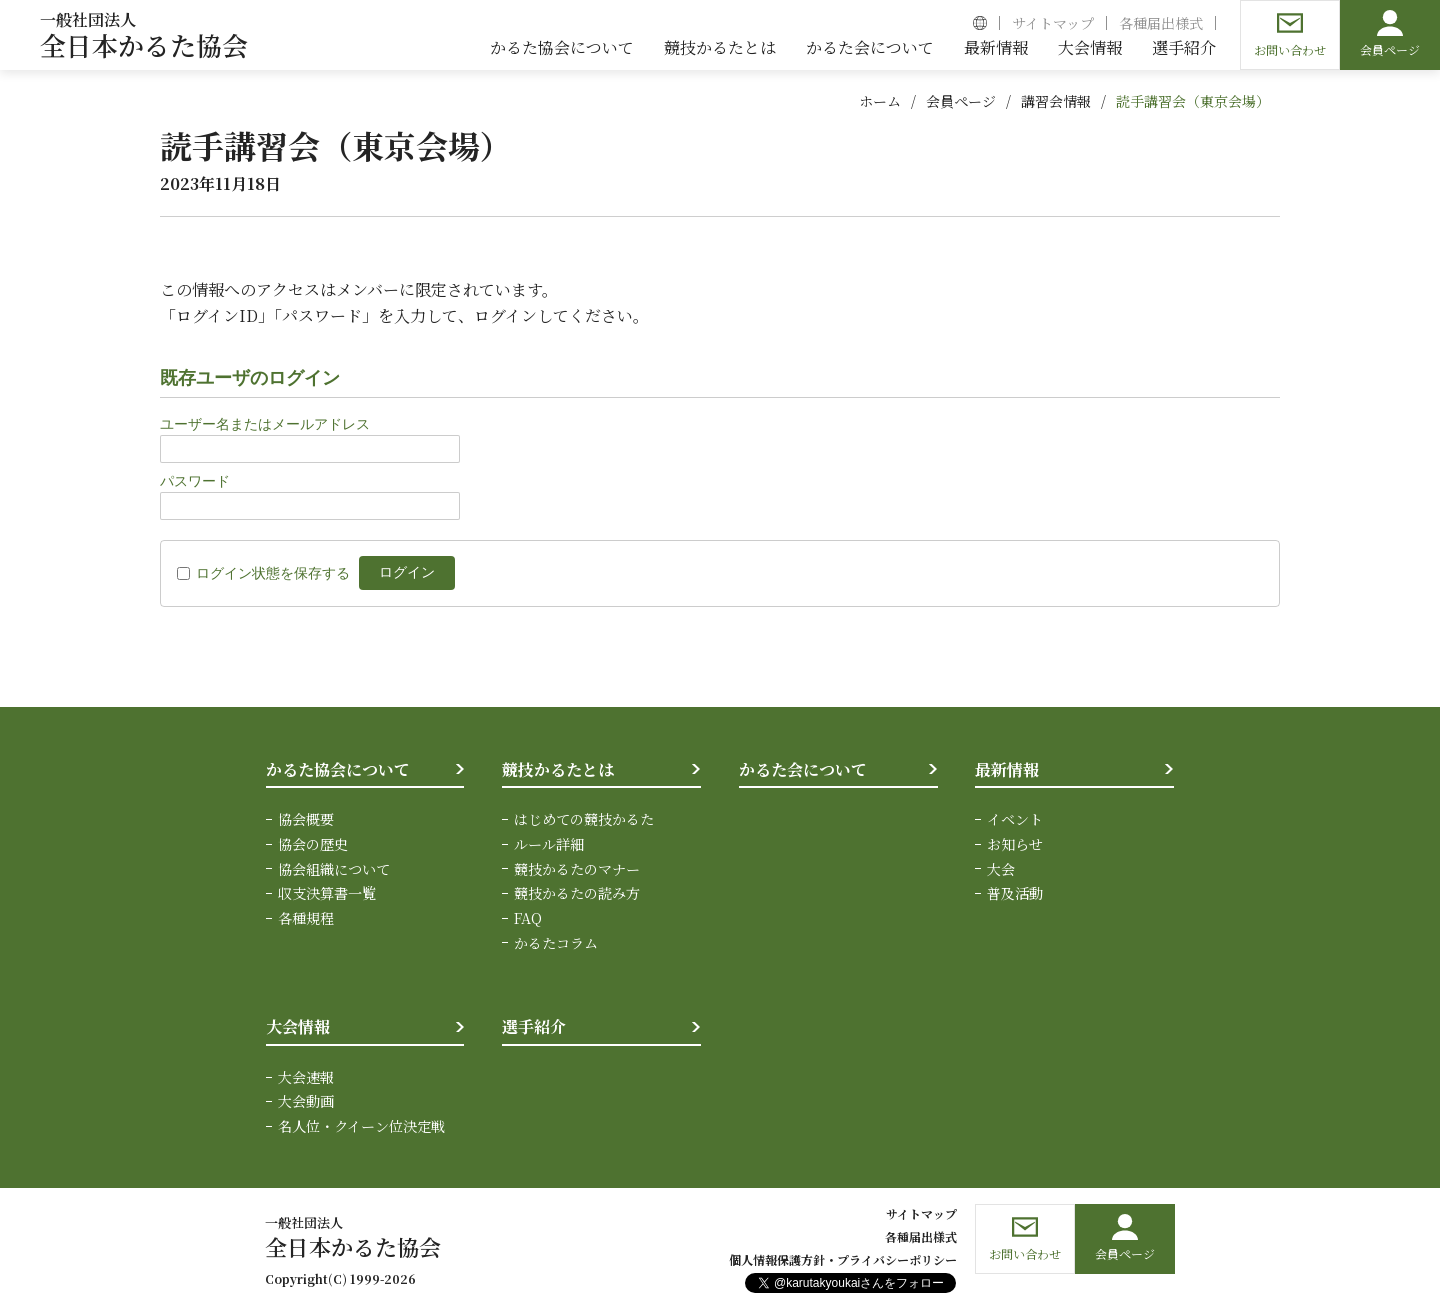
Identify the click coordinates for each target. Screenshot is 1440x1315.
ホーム (880, 101)
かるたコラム (556, 941)
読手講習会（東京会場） (1193, 101)
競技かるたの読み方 (577, 892)
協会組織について (334, 868)
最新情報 (1007, 769)
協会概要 (306, 819)
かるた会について (803, 769)
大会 (1001, 868)
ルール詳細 (549, 844)
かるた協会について (338, 769)
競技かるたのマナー (577, 868)
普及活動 (1015, 892)
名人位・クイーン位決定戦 (361, 1124)
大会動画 (306, 1099)
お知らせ (1015, 844)
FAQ (528, 917)
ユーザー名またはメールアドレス (265, 424)
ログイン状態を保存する (273, 573)
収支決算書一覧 (327, 892)
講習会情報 (1056, 101)
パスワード (195, 481)
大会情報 (298, 1025)
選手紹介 (534, 1025)
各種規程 (306, 917)
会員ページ (961, 101)
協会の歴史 (313, 844)
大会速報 (306, 1075)
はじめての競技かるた (584, 819)
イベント (1015, 819)
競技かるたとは (558, 769)
